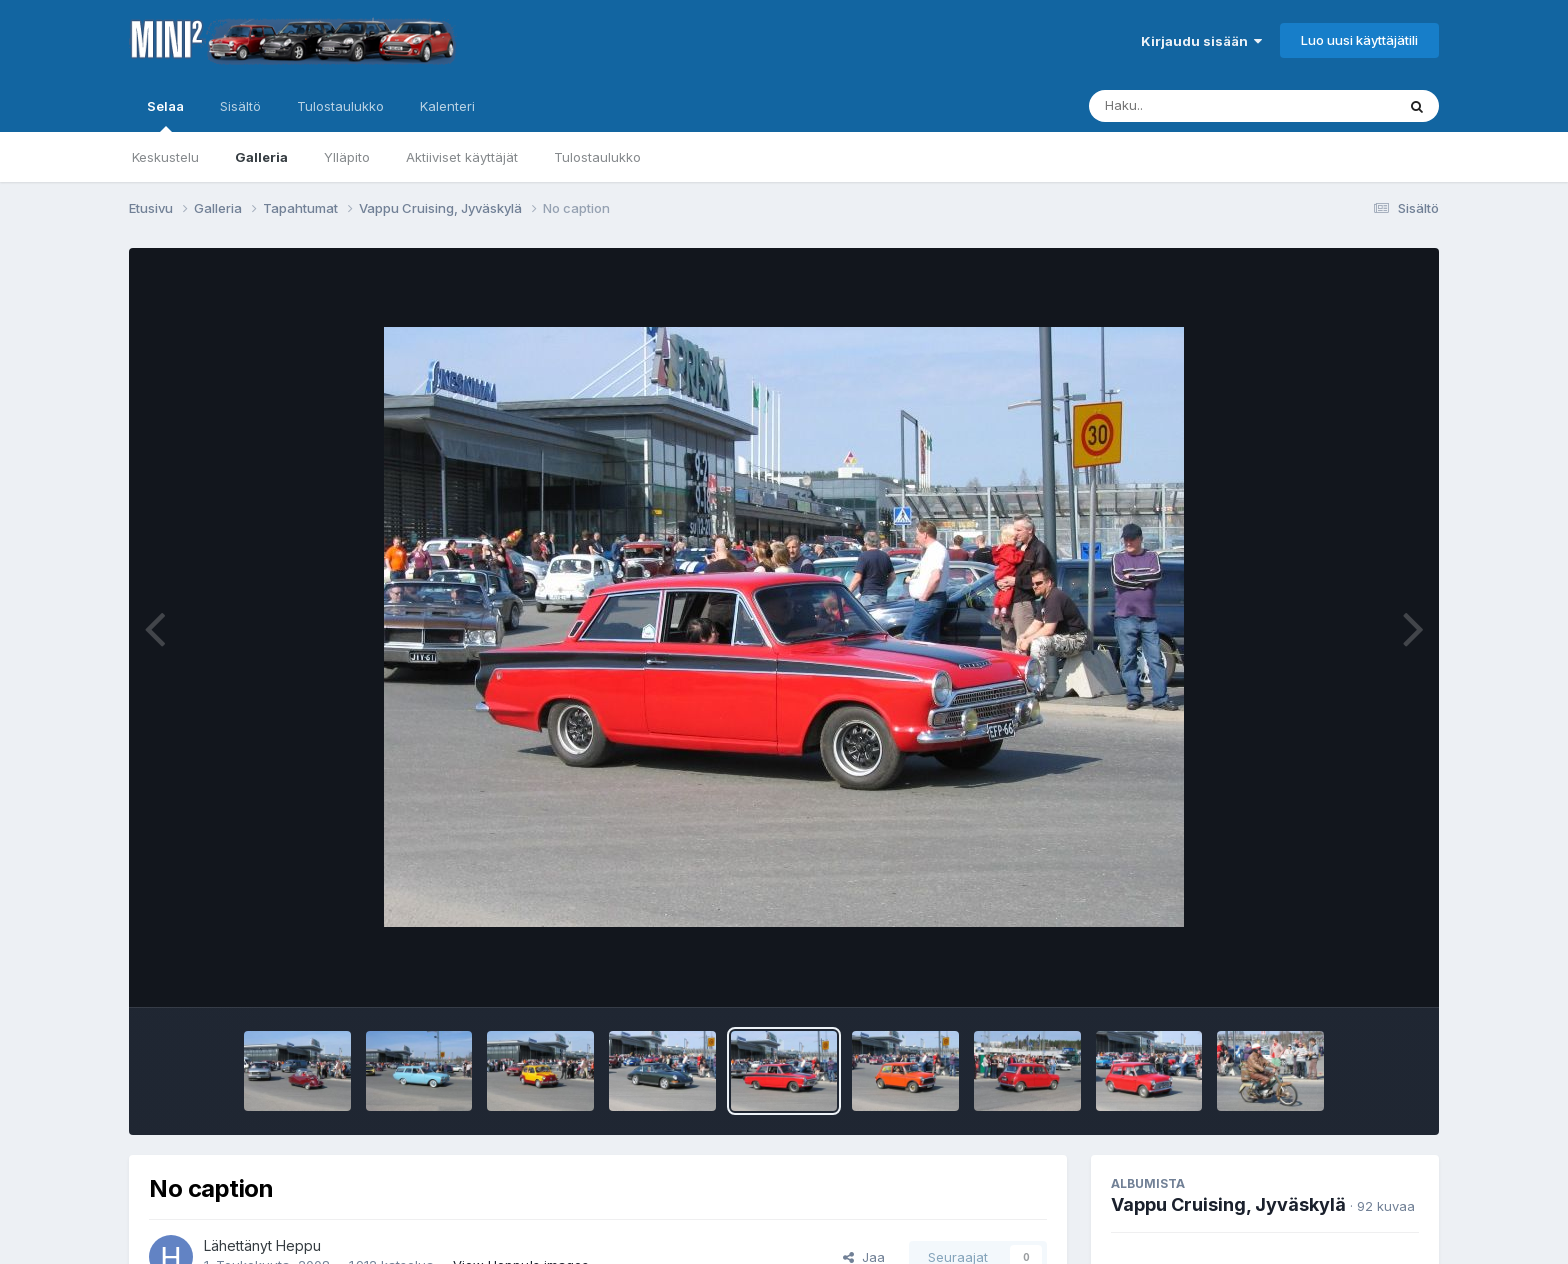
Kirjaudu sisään (1201, 41)
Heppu (298, 1245)
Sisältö (240, 106)
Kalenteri (447, 106)
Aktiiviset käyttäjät (462, 157)
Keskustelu (165, 157)
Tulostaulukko (597, 157)
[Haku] (1205, 106)
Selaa (165, 115)
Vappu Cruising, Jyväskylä (1228, 1204)
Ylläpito (347, 157)
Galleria (261, 157)
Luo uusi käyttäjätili (1359, 40)
